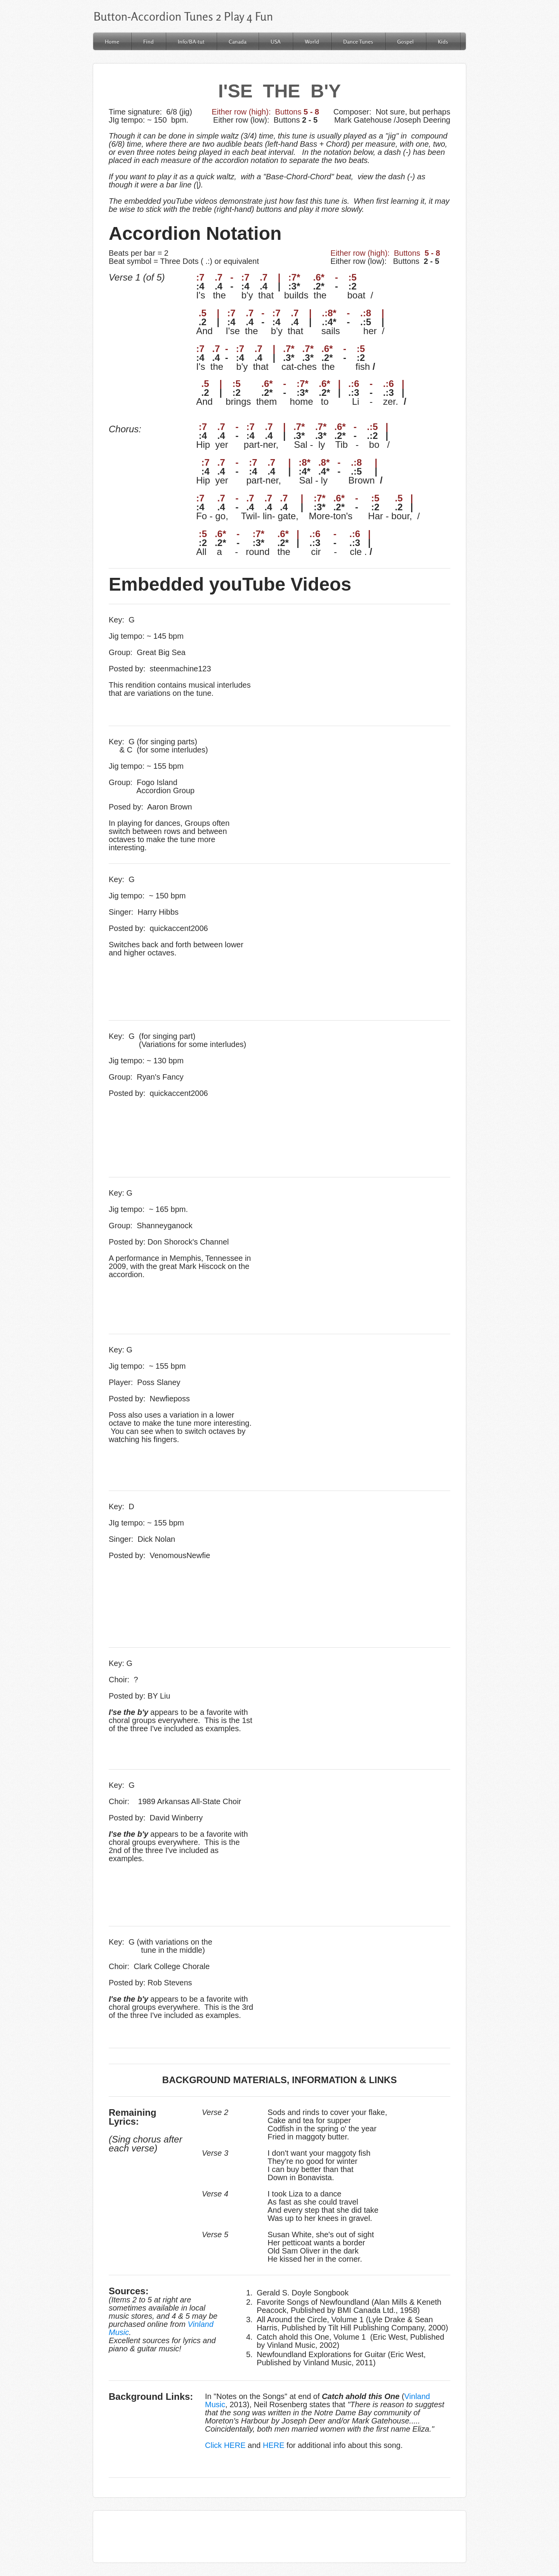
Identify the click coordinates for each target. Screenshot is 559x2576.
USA (276, 41)
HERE (274, 2445)
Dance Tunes (358, 41)
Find (148, 41)
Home (112, 41)
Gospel (405, 41)
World (312, 41)
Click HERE (225, 2445)
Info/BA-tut (191, 41)
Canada (238, 41)
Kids (443, 41)
